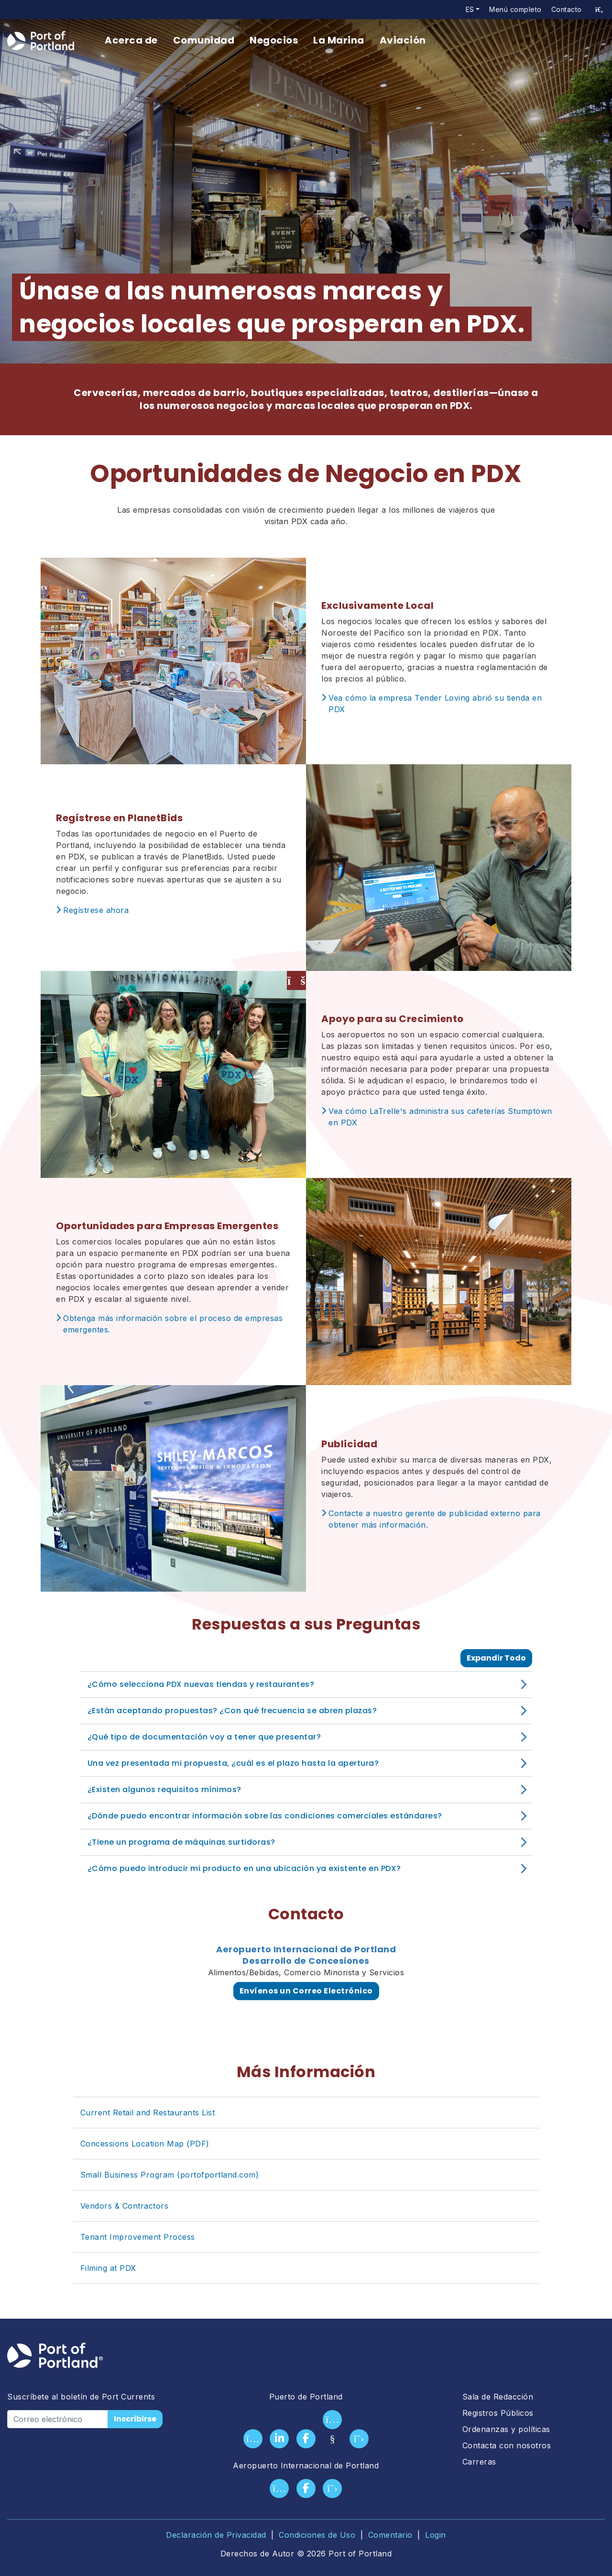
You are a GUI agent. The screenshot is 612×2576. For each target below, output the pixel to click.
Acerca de (131, 40)
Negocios (274, 40)
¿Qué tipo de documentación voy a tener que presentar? (204, 1736)
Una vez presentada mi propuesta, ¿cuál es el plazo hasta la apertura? (233, 1763)
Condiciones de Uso (317, 2535)
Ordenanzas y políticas (506, 2429)
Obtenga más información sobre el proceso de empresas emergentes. (173, 1323)
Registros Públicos (498, 2413)
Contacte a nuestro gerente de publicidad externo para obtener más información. (434, 1519)
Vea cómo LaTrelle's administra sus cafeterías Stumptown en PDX (440, 1116)
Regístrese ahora (96, 910)
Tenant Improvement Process (137, 2237)
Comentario (390, 2535)
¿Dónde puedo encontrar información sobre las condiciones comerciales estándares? (264, 1815)
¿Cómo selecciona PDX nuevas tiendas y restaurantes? (201, 1684)
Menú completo (515, 9)
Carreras (479, 2461)
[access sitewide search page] (599, 9)
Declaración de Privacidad (216, 2535)
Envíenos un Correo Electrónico (306, 1990)
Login (435, 2535)
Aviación (403, 40)
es (470, 9)
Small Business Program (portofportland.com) (169, 2175)
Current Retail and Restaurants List (147, 2112)
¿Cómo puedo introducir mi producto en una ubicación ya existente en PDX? (244, 1868)
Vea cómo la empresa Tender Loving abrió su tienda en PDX (435, 703)
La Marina (338, 40)
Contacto (566, 9)
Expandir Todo (496, 1657)
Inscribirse (135, 2418)
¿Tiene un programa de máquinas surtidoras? (181, 1842)
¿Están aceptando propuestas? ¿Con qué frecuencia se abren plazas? (232, 1710)
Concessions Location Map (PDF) (144, 2143)
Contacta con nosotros (506, 2445)
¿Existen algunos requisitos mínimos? (164, 1789)
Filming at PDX (108, 2268)
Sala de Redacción (498, 2396)
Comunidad (204, 40)
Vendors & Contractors (124, 2206)
